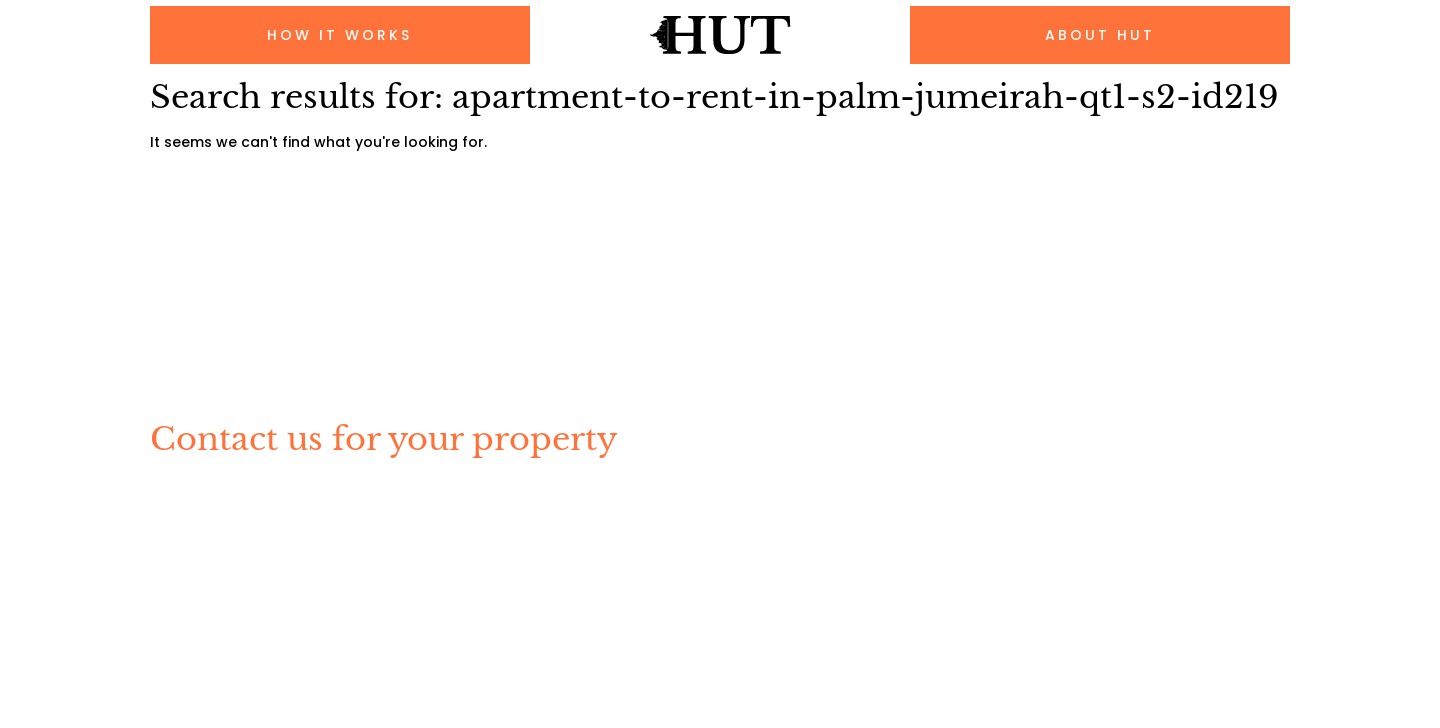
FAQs (313, 547)
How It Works (214, 547)
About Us (398, 547)
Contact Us (507, 547)
